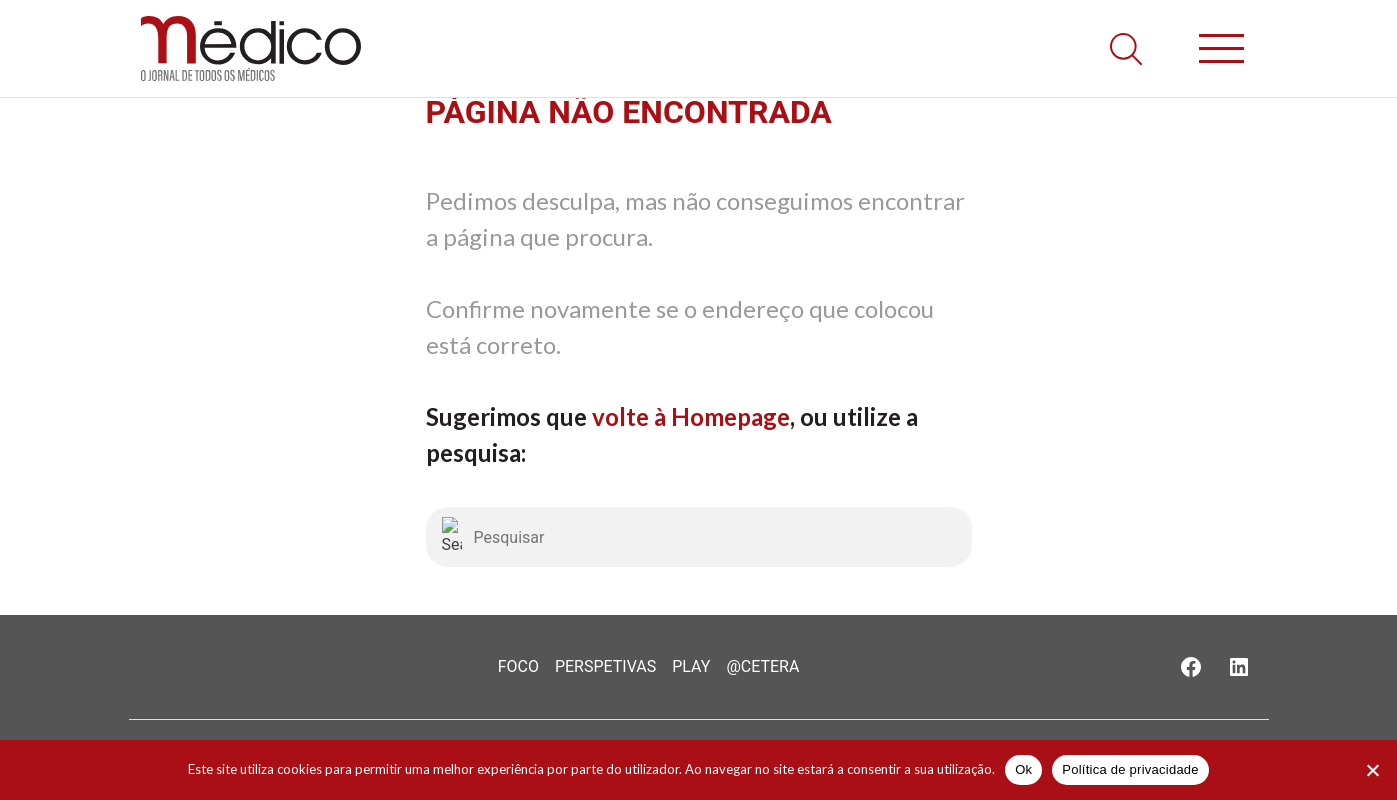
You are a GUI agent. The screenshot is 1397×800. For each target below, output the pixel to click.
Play (691, 666)
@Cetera (762, 666)
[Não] (1372, 770)
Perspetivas (605, 666)
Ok (1023, 769)
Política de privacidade (1130, 769)
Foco (518, 666)
